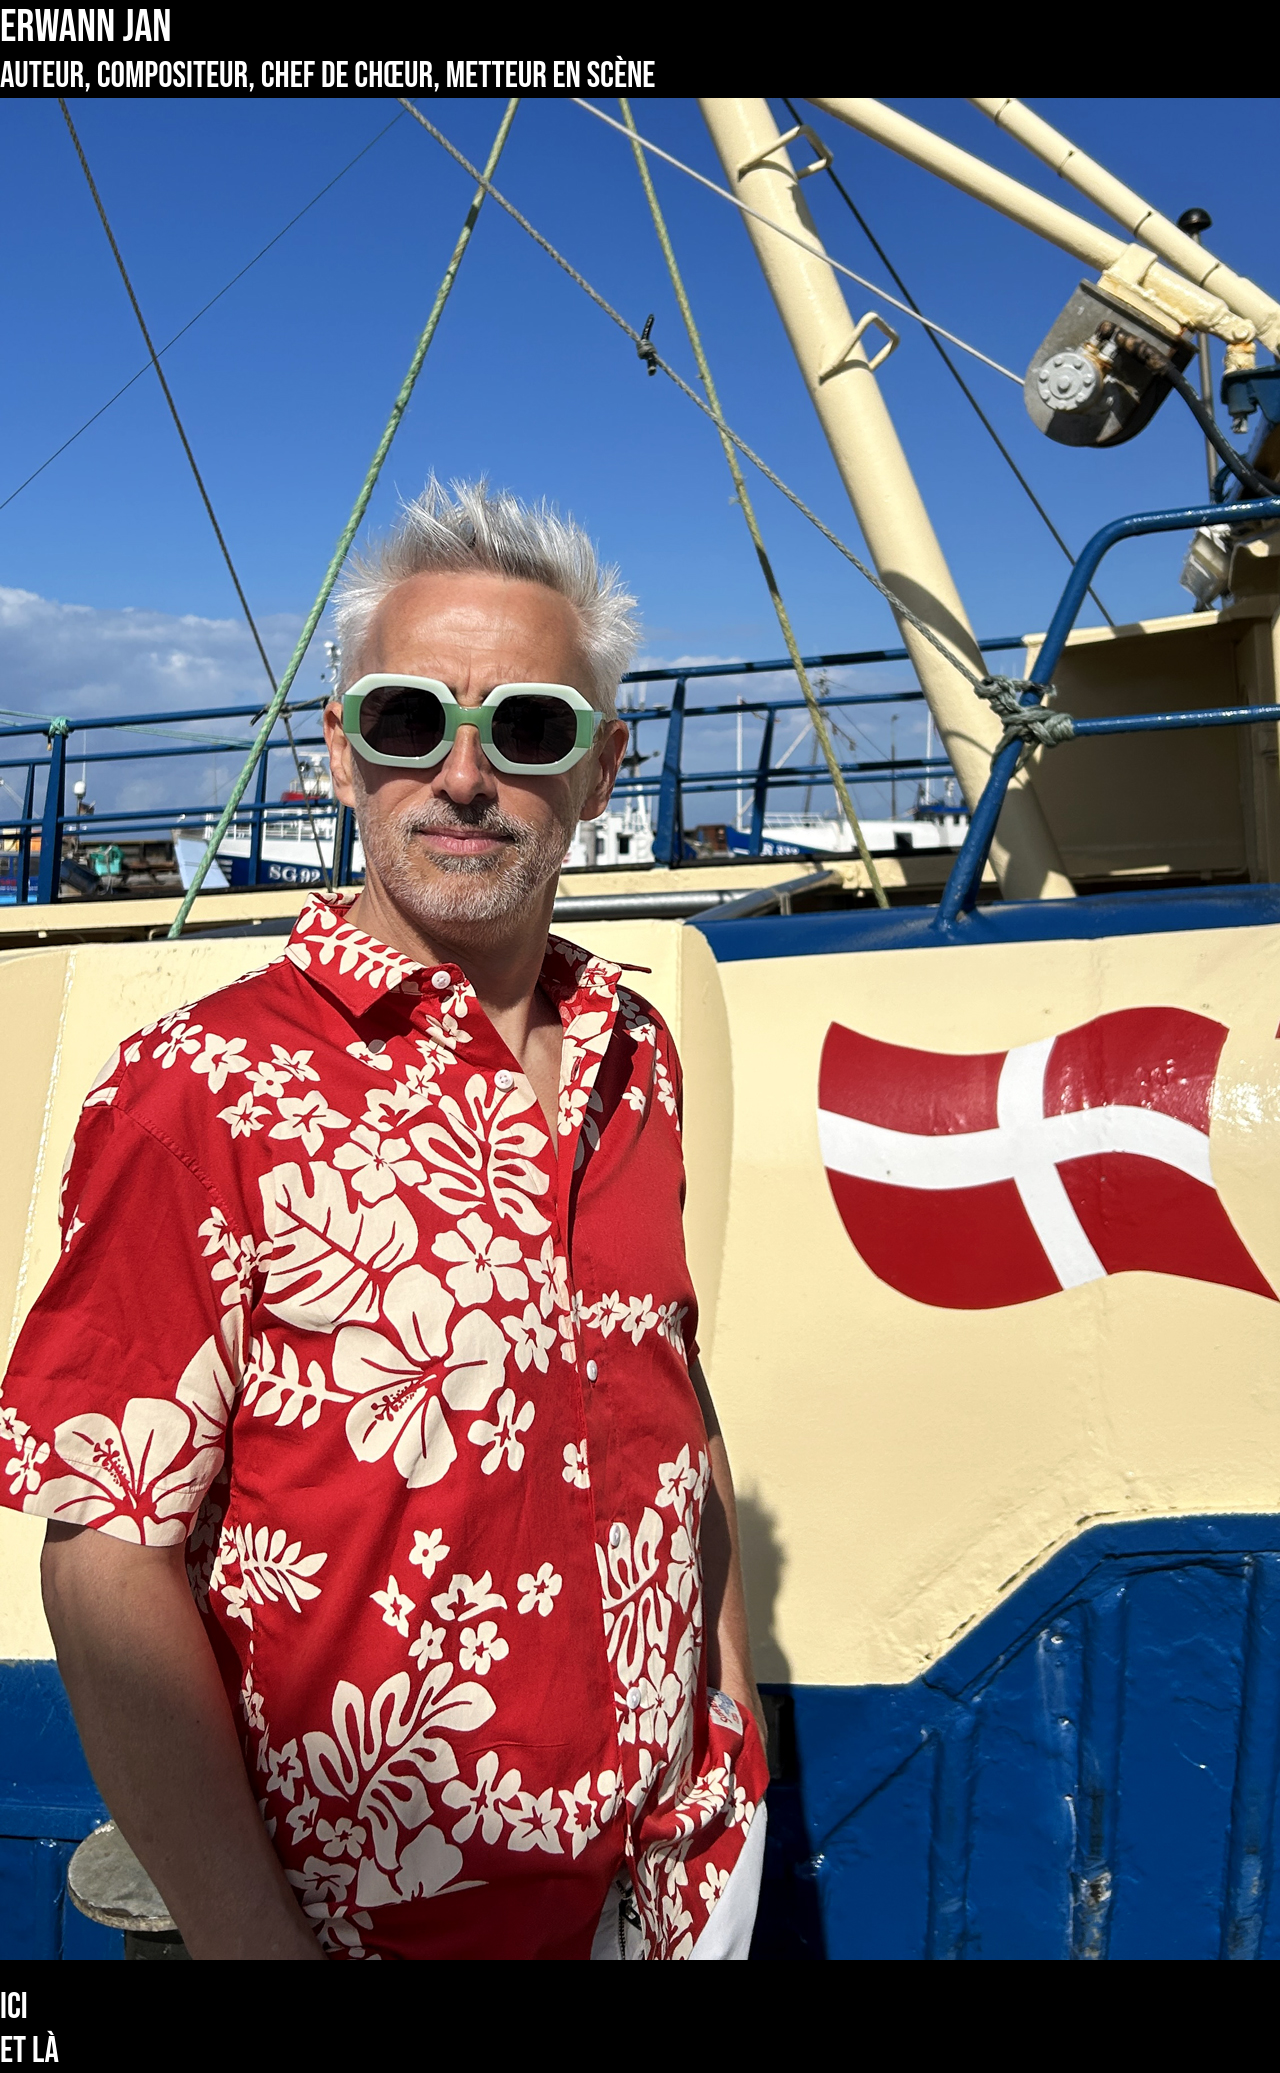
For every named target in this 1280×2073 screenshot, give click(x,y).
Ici (14, 2007)
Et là (29, 2051)
